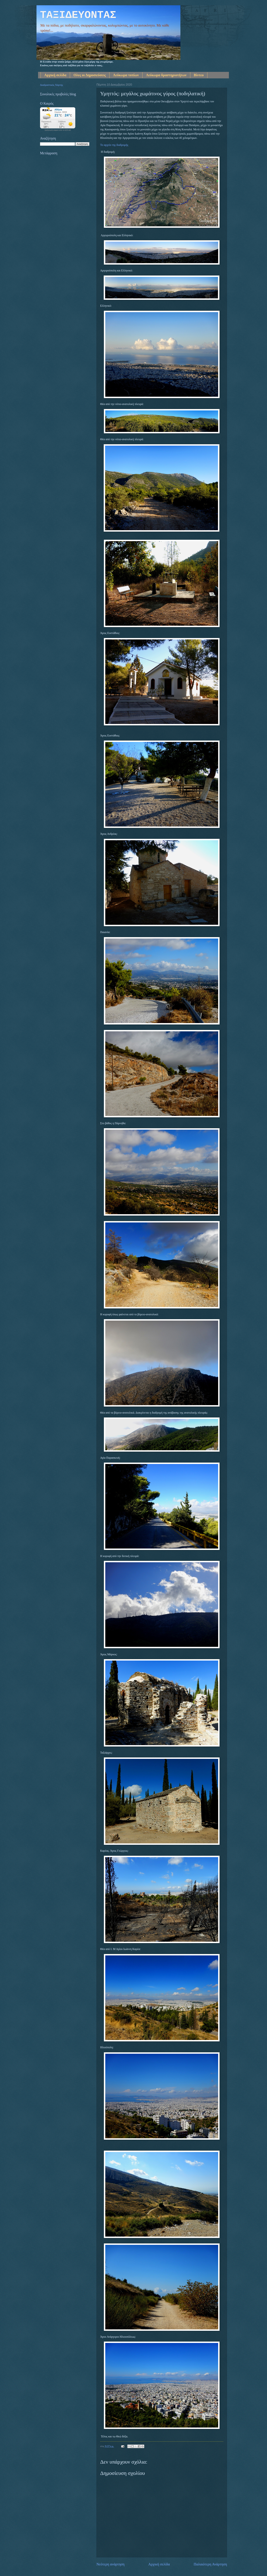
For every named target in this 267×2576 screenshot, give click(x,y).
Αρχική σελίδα (55, 75)
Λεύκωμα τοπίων (126, 75)
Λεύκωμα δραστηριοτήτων (166, 75)
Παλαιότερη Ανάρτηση (210, 2564)
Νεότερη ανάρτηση (110, 2564)
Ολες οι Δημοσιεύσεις (90, 75)
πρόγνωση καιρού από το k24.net (58, 130)
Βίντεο (199, 75)
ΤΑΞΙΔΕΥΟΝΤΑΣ (78, 15)
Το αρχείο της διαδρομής (114, 144)
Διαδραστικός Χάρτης (51, 84)
